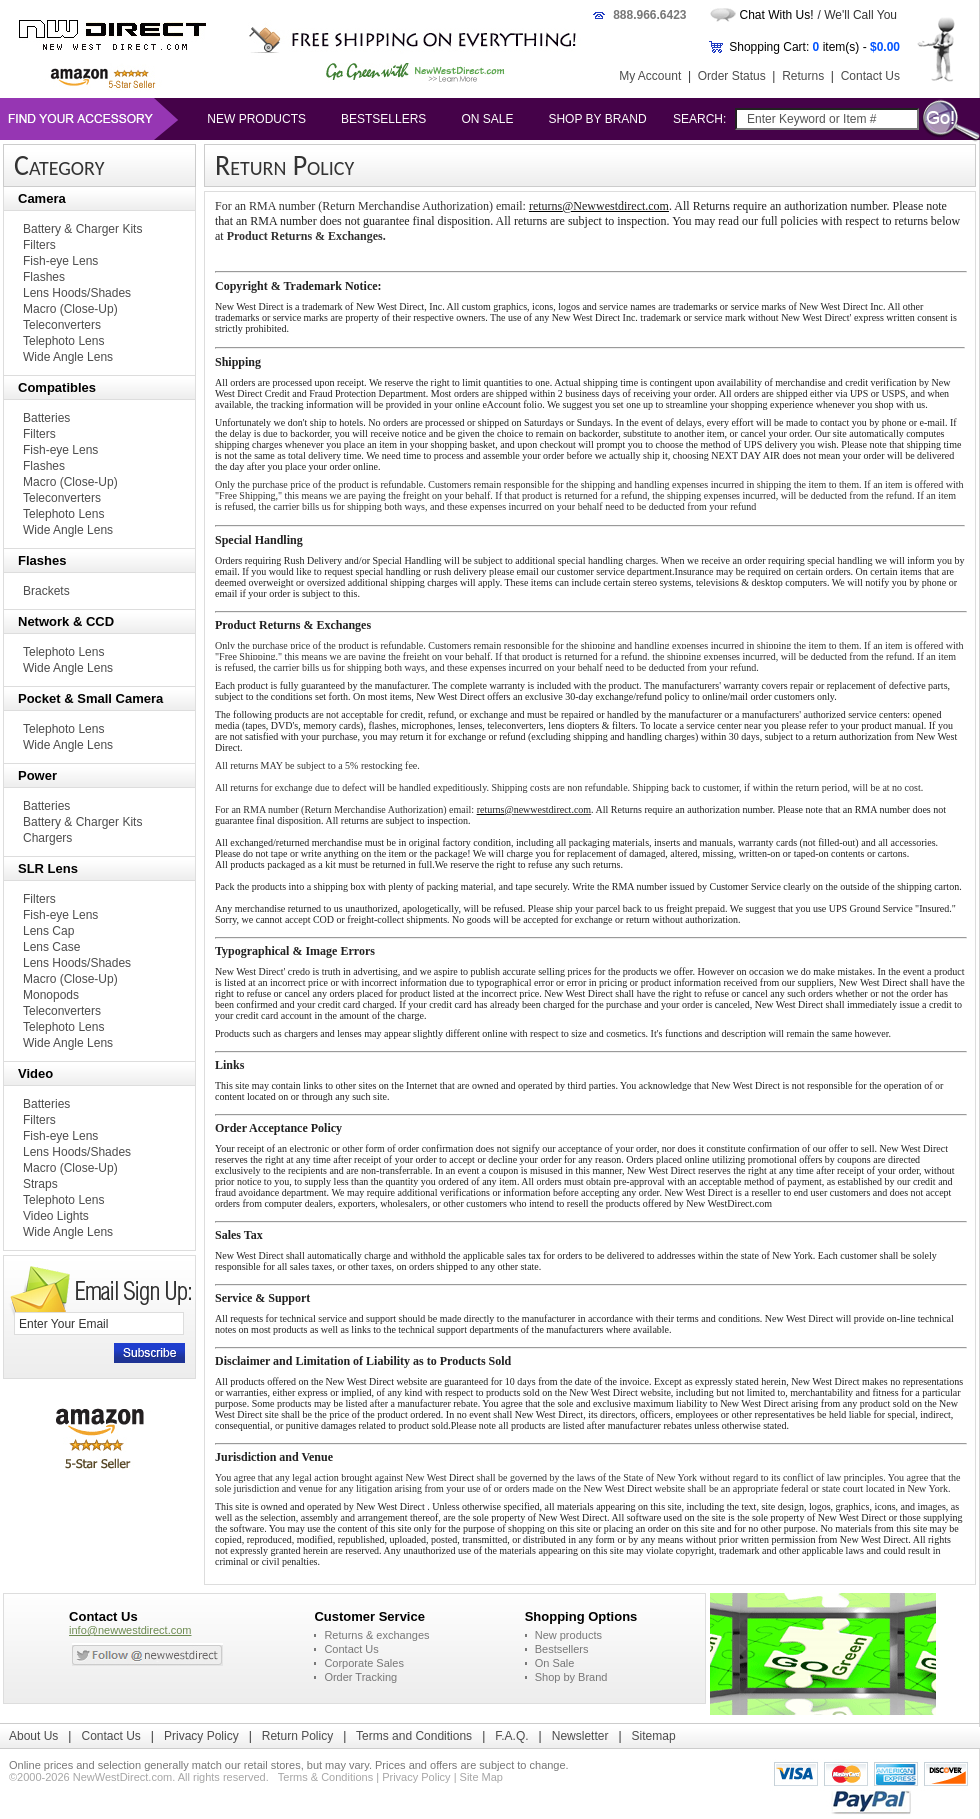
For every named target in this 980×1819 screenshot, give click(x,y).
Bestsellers (383, 119)
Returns (803, 76)
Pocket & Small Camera (90, 698)
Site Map (481, 1777)
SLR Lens (48, 868)
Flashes (44, 277)
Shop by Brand (597, 119)
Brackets (46, 591)
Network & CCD (66, 621)
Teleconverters (62, 325)
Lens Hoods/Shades (77, 293)
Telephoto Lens (63, 341)
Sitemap (654, 1736)
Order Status (732, 76)
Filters (39, 245)
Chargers (47, 838)
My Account (650, 76)
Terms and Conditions (414, 1736)
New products (256, 119)
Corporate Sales (364, 1663)
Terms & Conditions (325, 1777)
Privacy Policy (201, 1736)
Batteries (46, 418)
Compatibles (57, 387)
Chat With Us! (777, 15)
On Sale (487, 119)
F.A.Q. (511, 1736)
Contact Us (870, 76)
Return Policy (297, 1736)
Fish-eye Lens (60, 261)
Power (37, 775)
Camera (42, 198)
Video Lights (56, 1216)
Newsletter (580, 1736)
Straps (40, 1184)
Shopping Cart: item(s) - (814, 47)
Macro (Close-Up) (70, 309)
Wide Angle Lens (68, 357)
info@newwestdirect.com (130, 1630)
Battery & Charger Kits (82, 229)
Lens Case (51, 947)
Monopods (51, 995)
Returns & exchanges (376, 1635)
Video (35, 1073)
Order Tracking (360, 1677)
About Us (33, 1736)
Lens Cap (48, 931)
